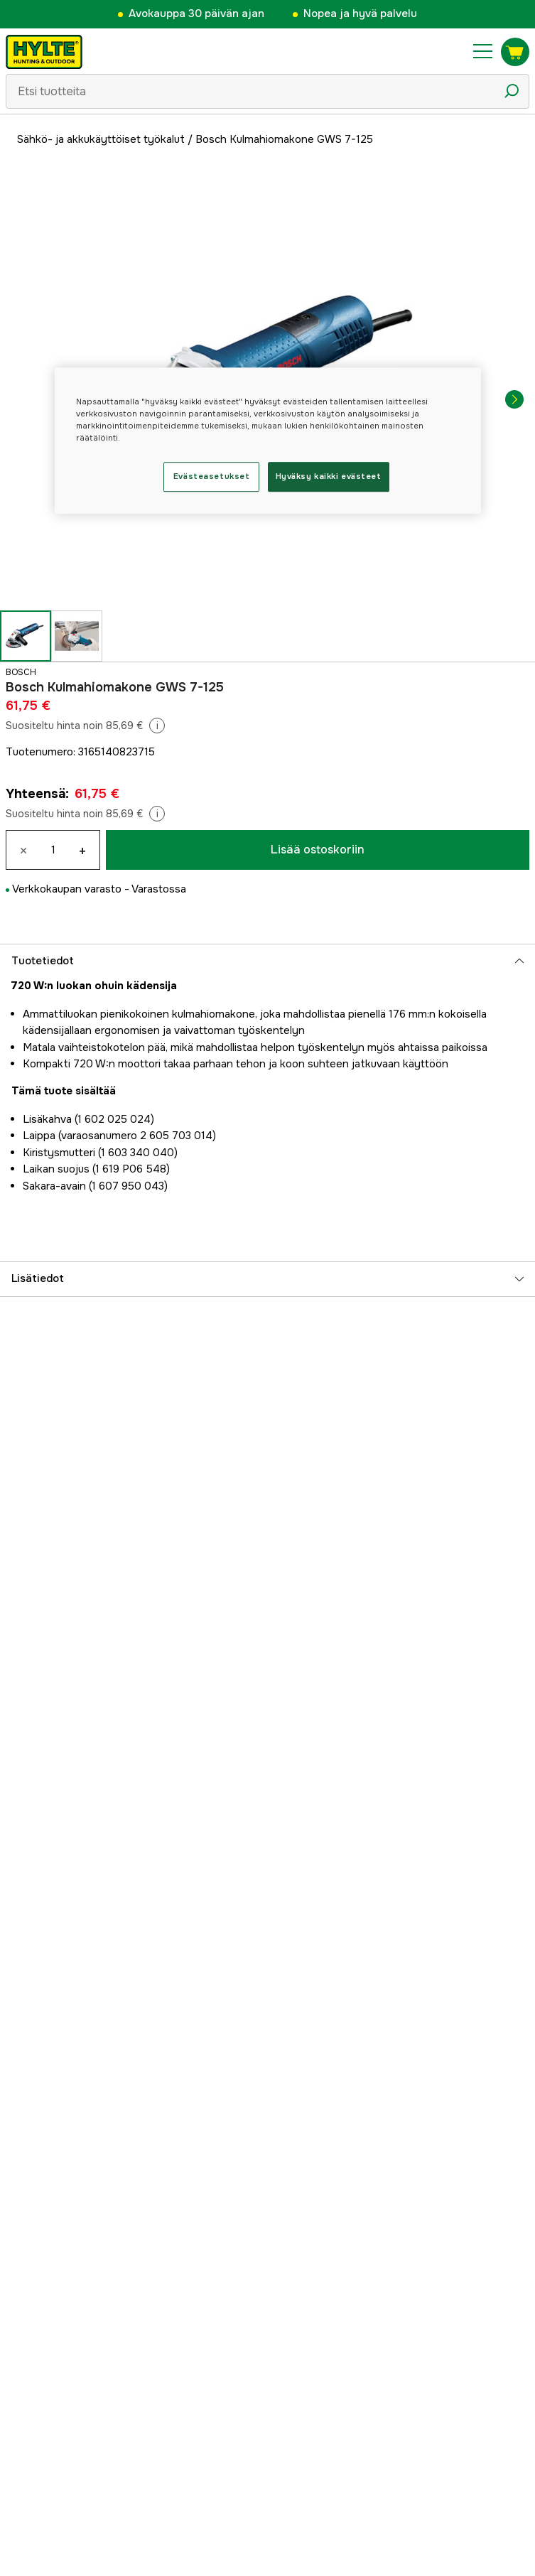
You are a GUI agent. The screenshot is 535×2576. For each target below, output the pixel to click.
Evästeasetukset (211, 476)
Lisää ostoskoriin (317, 849)
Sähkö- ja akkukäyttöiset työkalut (101, 139)
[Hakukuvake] (512, 91)
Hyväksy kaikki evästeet (329, 476)
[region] (268, 440)
